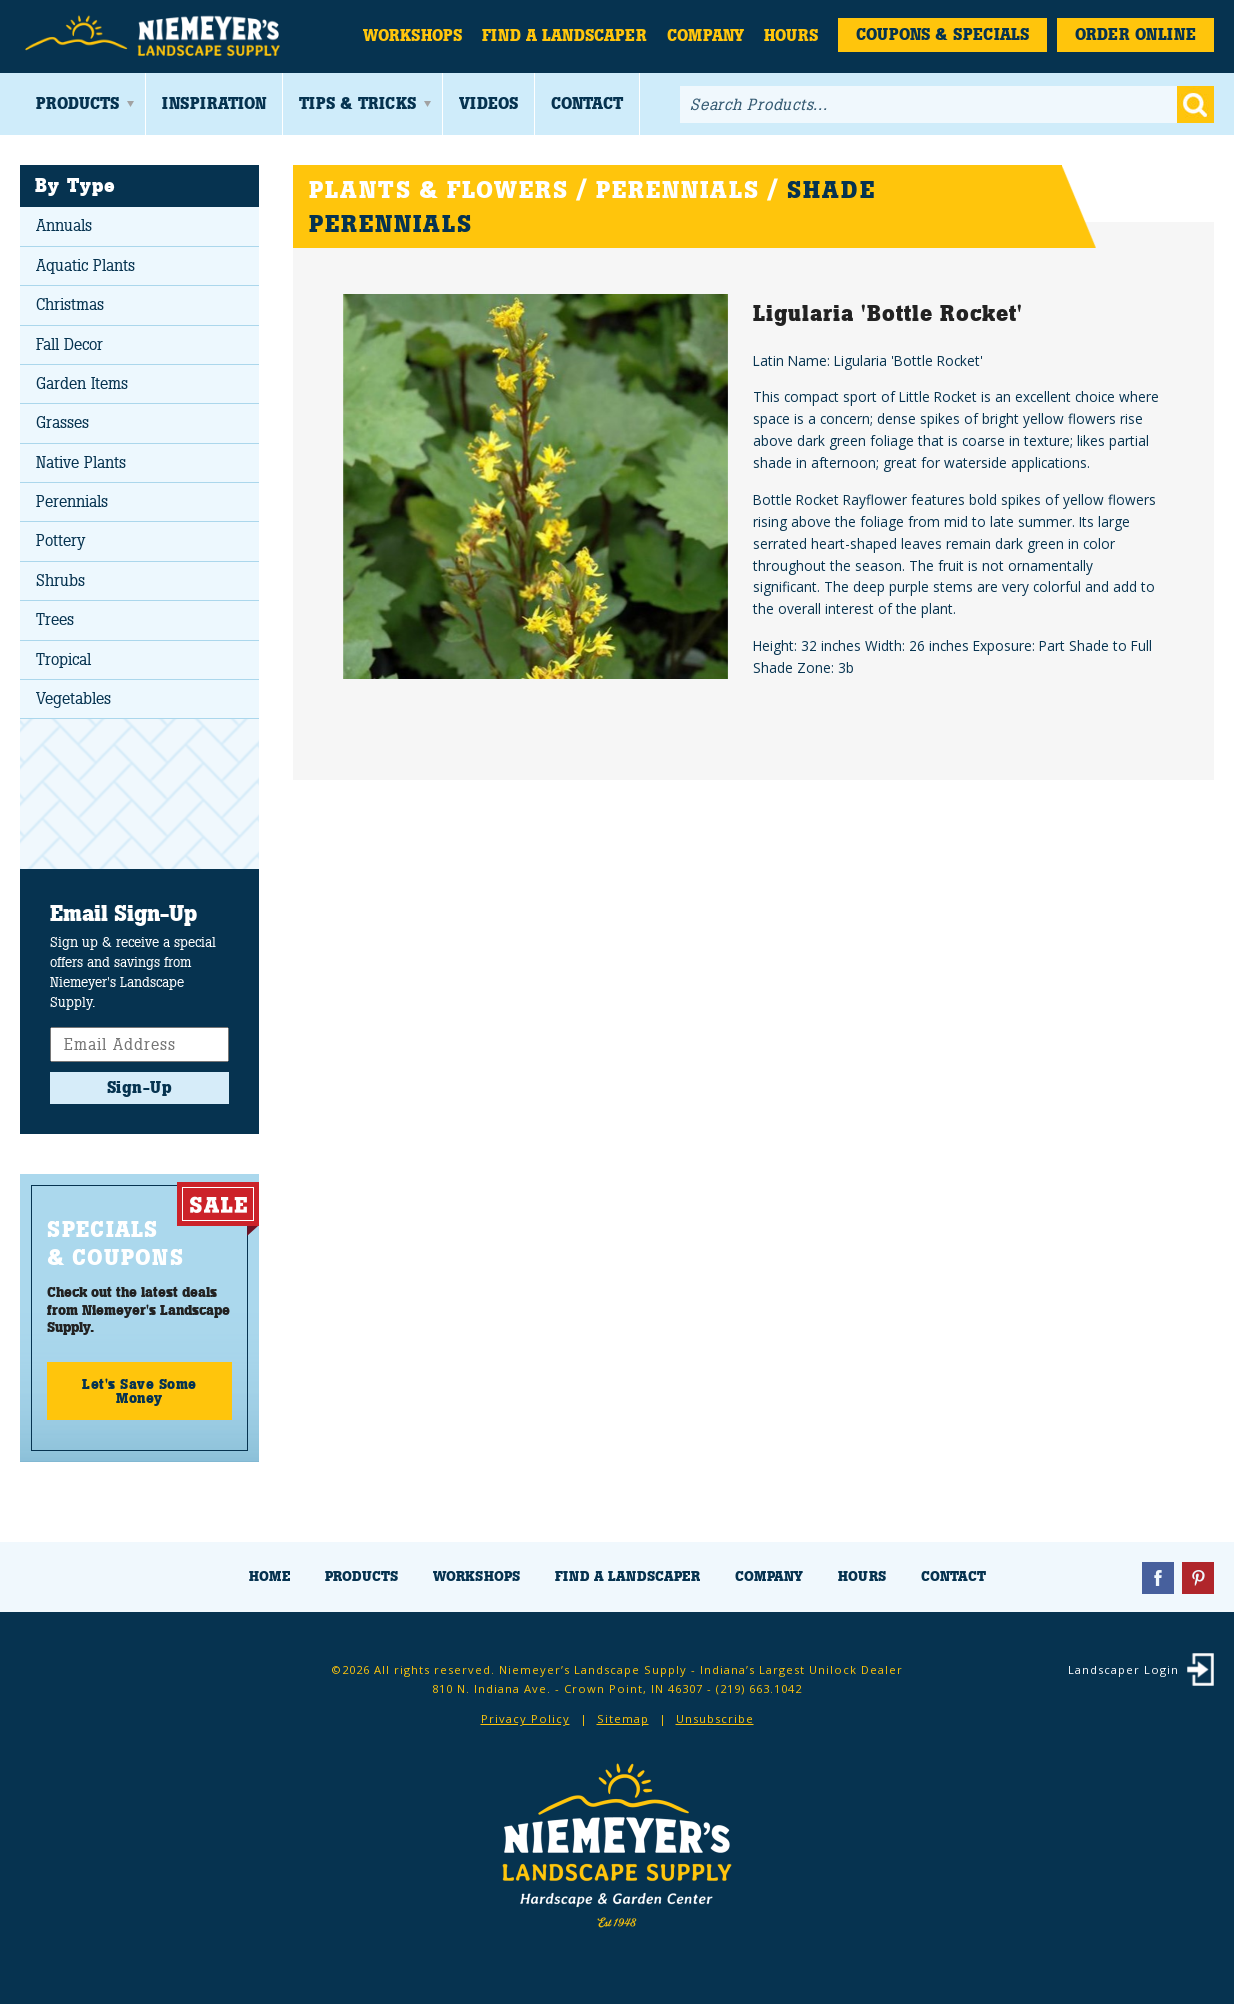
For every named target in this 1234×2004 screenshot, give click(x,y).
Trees (55, 619)
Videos (488, 103)
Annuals (64, 225)
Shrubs (60, 580)
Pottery (60, 540)
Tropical (63, 659)
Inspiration (214, 103)
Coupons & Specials (942, 34)
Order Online (1135, 34)
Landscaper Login (1123, 1669)
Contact (587, 103)
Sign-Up (140, 1087)
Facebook (1158, 1578)
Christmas (70, 304)
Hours (791, 35)
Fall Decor (69, 344)
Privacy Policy (525, 1718)
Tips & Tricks (357, 103)
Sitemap (623, 1718)
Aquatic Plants (85, 265)
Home (269, 1576)
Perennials (72, 501)
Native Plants (81, 462)
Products (77, 103)
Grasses (62, 422)
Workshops (412, 35)
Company (705, 35)
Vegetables (73, 698)
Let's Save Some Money (139, 1391)
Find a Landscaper (564, 35)
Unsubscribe (715, 1718)
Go (1195, 104)
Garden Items (82, 383)
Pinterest (1198, 1578)
